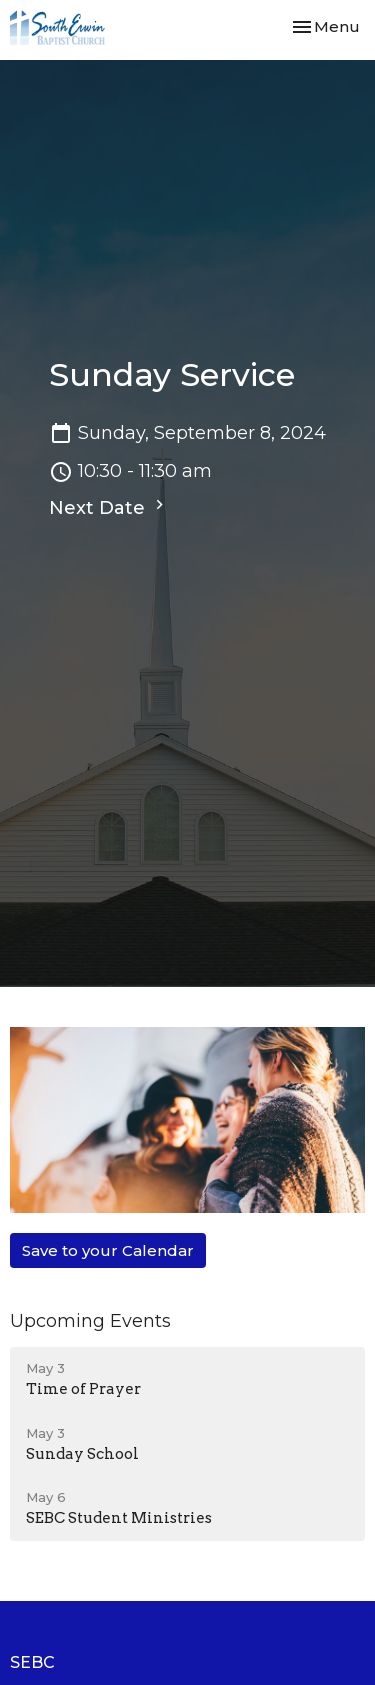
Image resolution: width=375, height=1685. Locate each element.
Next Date (109, 507)
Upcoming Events (90, 1321)
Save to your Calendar (108, 1250)
